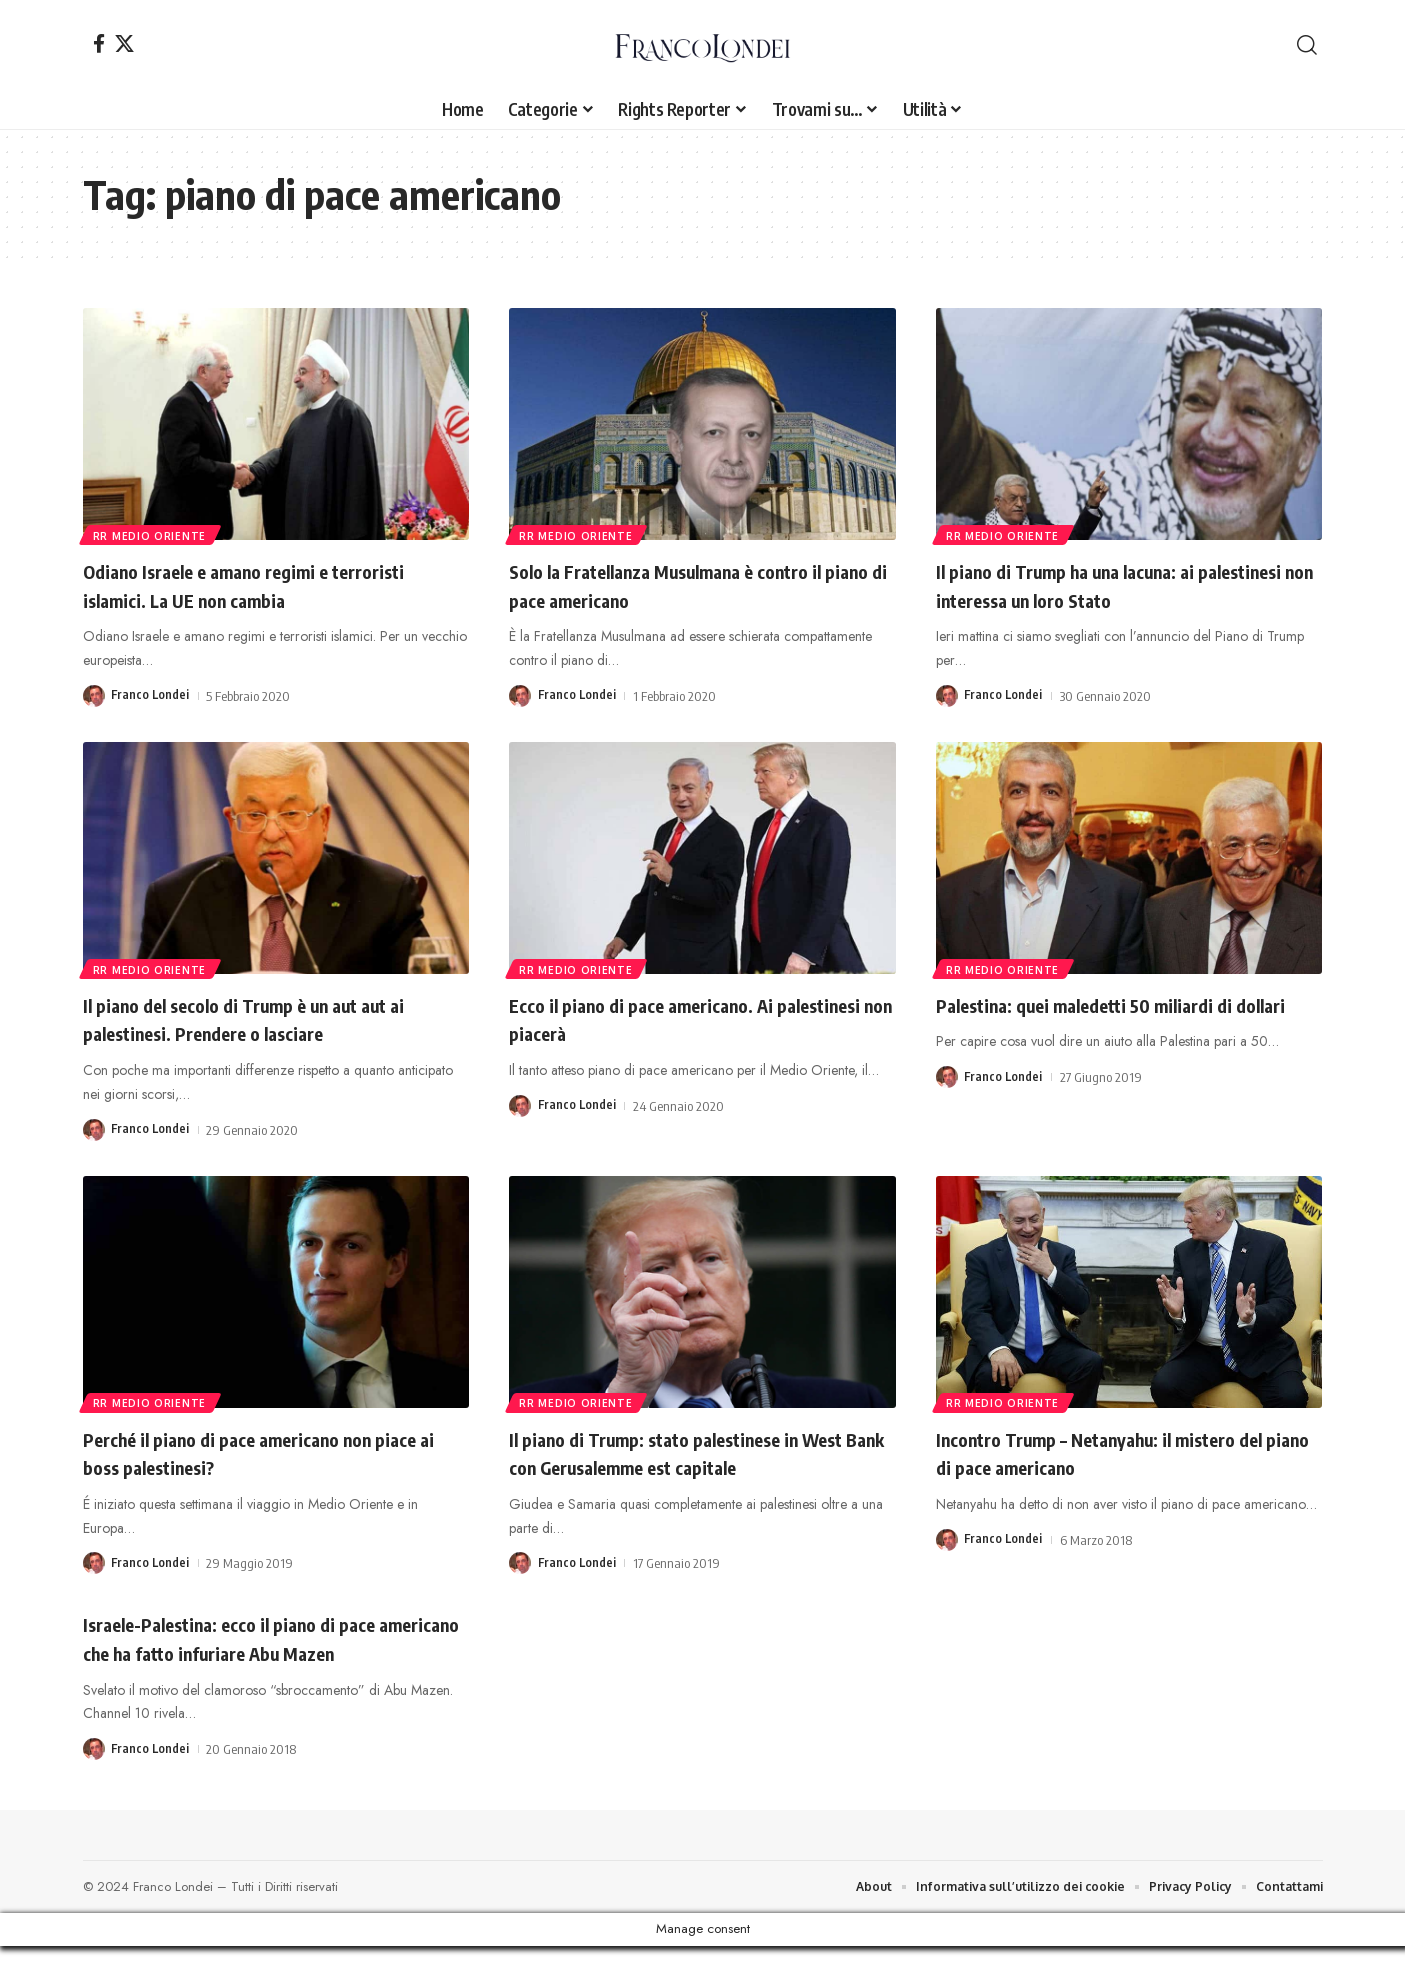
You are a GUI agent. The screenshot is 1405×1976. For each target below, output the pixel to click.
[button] (1307, 45)
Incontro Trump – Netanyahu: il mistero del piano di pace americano (1117, 1452)
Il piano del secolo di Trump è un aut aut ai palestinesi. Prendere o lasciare (267, 1018)
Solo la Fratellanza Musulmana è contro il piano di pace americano (698, 584)
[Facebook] (99, 43)
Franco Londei (151, 696)
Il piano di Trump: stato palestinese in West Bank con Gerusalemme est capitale (701, 1452)
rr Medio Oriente (151, 534)
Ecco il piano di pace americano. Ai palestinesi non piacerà (670, 1018)
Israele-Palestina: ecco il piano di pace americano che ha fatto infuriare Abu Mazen (260, 1651)
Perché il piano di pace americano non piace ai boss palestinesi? (258, 1452)
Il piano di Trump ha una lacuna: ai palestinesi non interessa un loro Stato (1116, 584)
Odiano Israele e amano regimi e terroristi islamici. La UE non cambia (252, 584)
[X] (124, 43)
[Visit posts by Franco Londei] (94, 696)
